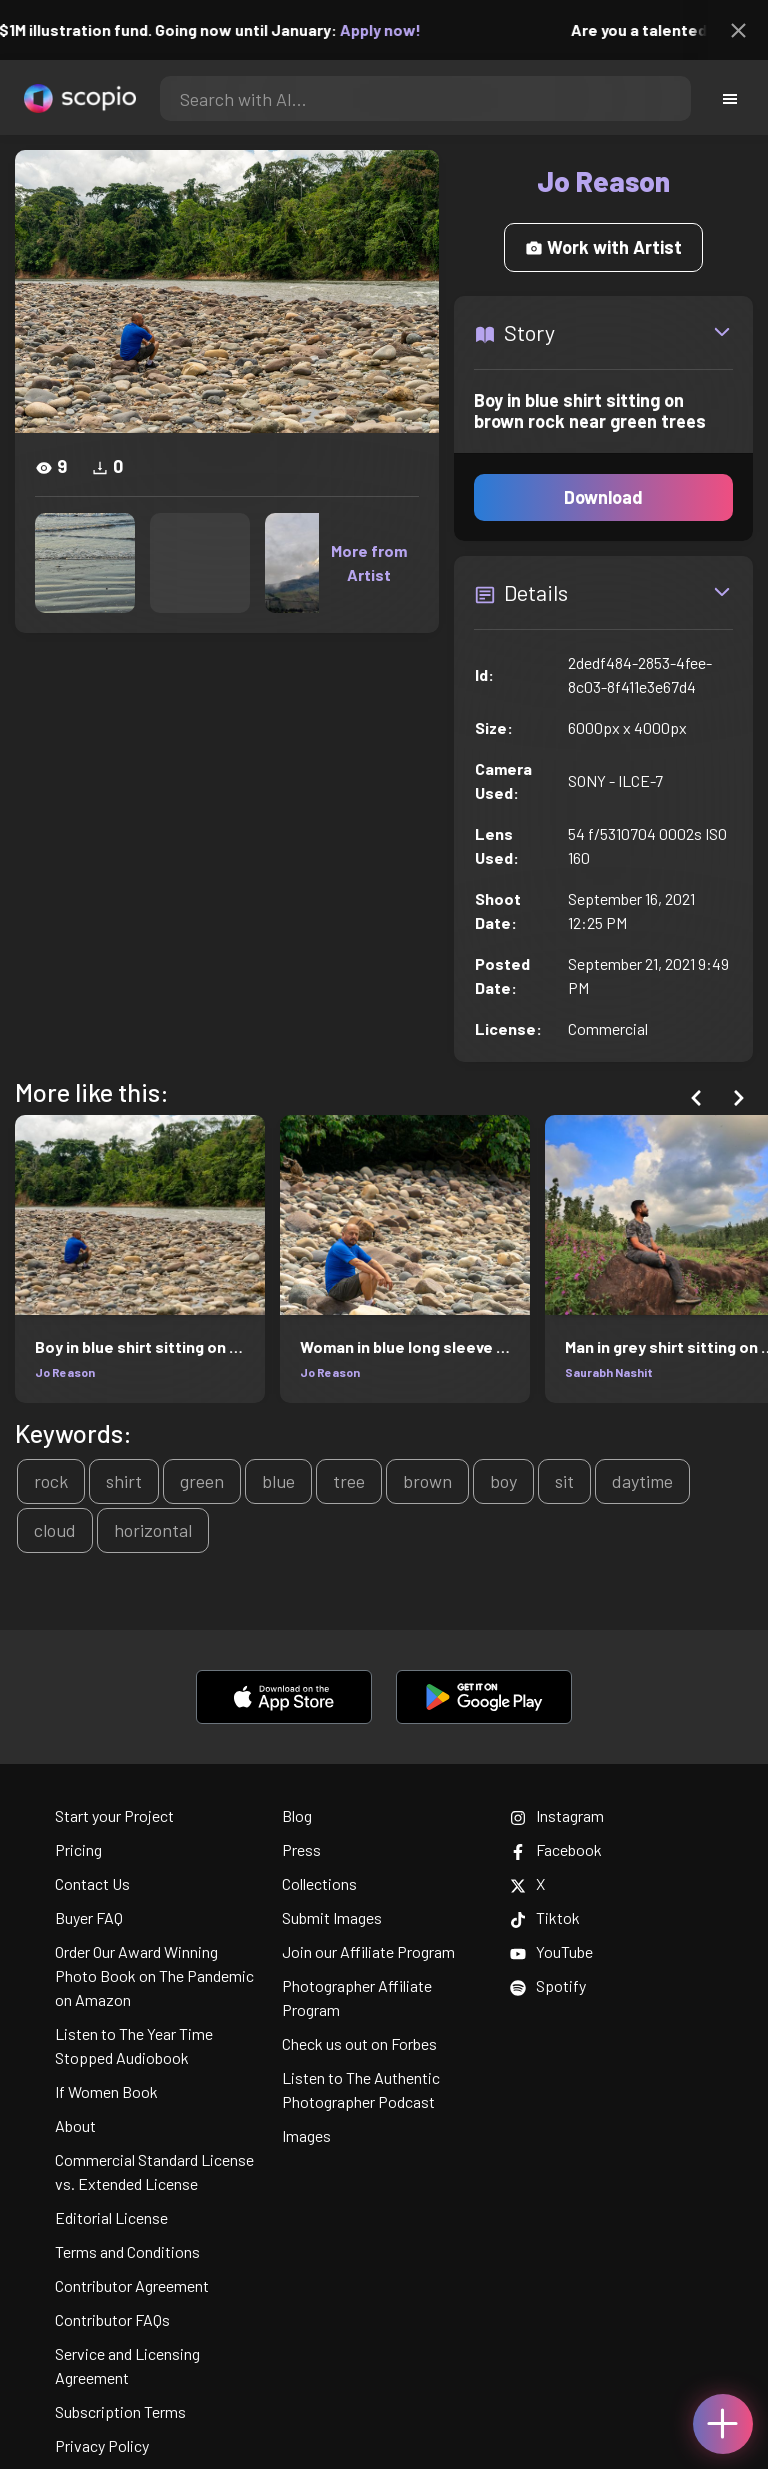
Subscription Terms (120, 2411)
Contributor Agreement (132, 2285)
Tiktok (545, 1917)
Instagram (557, 1815)
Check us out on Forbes (359, 2043)
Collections (319, 1883)
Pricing (78, 1849)
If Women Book (106, 2091)
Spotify (548, 1985)
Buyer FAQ (89, 1917)
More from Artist (369, 562)
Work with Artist (603, 247)
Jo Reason (65, 1372)
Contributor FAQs (112, 2319)
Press (301, 1849)
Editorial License (111, 2217)
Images (306, 2135)
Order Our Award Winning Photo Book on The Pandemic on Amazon (154, 1975)
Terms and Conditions (127, 2251)
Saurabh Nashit (609, 1372)
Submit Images (332, 1917)
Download (603, 497)
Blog (297, 1815)
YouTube (551, 1951)
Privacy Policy (102, 2445)
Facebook (556, 1849)
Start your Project (114, 1815)
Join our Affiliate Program (368, 1951)
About (75, 2125)
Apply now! (394, 29)
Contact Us (92, 1883)
